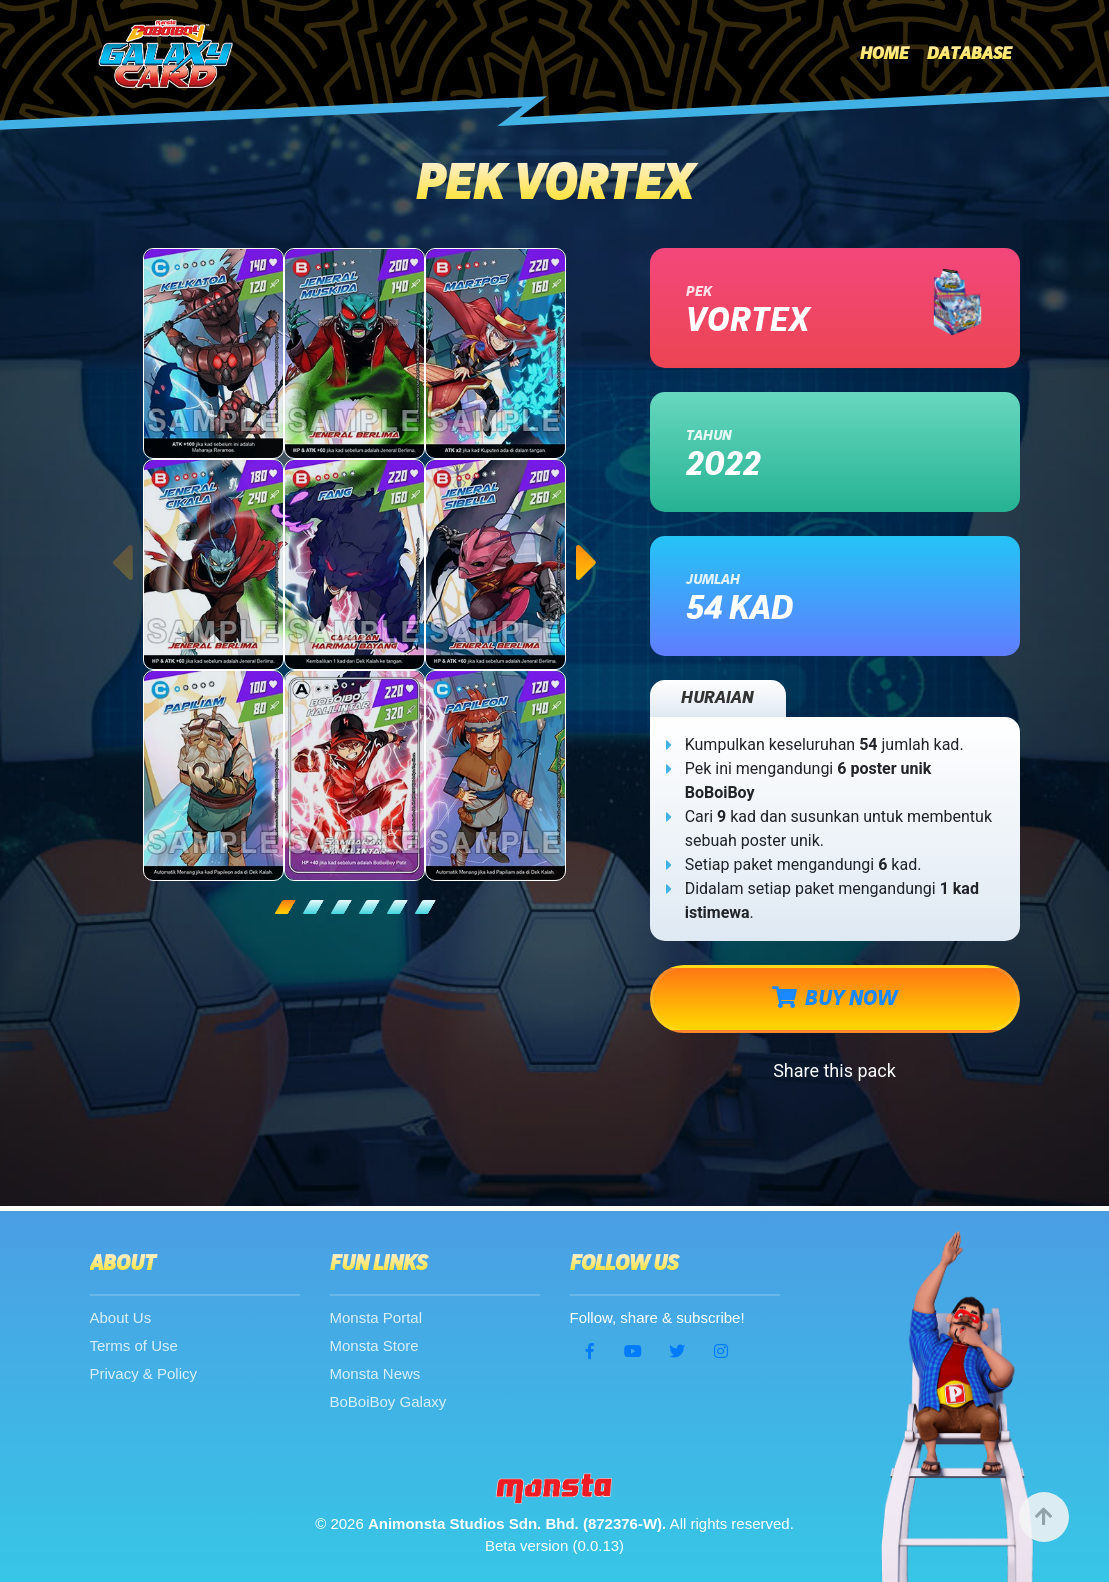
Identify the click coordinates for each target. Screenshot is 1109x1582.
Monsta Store (374, 1345)
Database (969, 54)
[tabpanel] (355, 564)
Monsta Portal (376, 1317)
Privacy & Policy (144, 1373)
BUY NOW (834, 998)
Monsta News (375, 1373)
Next (588, 543)
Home (884, 54)
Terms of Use (134, 1345)
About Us (121, 1317)
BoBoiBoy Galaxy (388, 1401)
